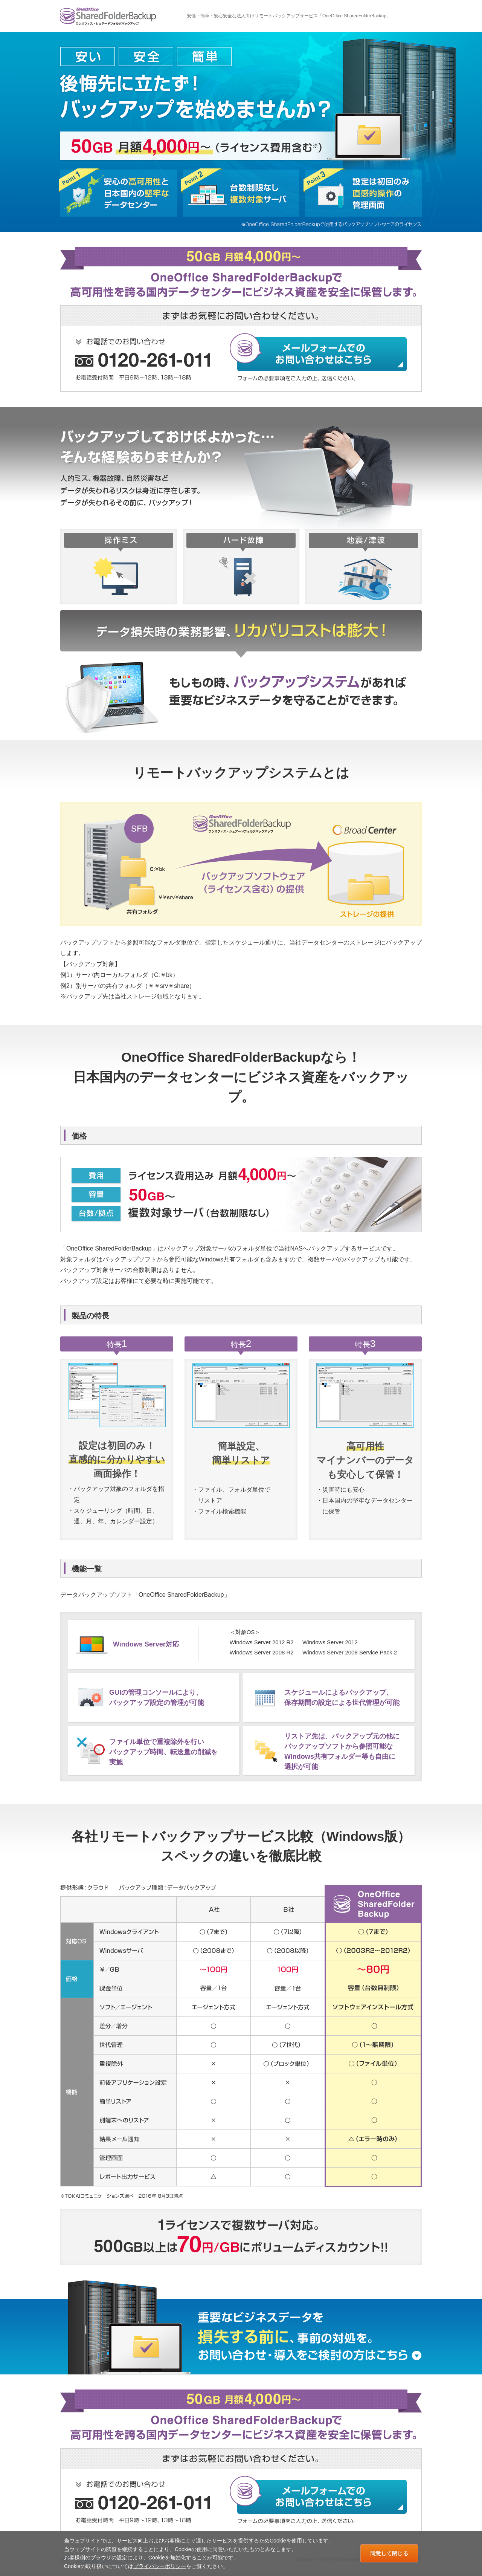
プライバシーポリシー (159, 2566)
